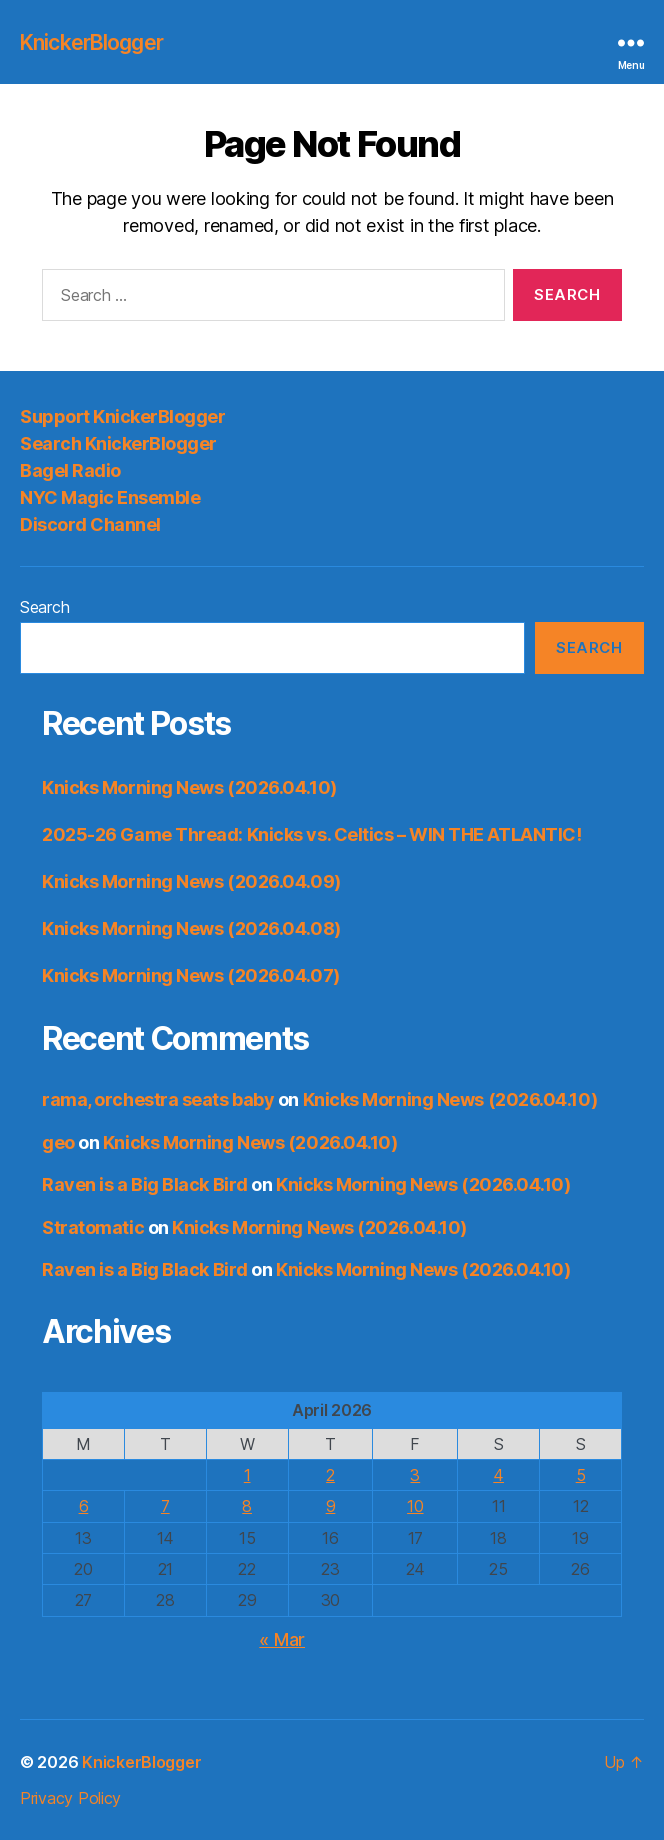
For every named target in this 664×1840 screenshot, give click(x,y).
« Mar (282, 1639)
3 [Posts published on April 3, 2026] (415, 1475)
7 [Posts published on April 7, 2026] (165, 1506)
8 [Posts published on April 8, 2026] (247, 1506)
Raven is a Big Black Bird (145, 1184)
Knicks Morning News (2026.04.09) (191, 881)
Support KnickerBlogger (122, 416)
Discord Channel (90, 524)
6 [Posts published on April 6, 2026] (84, 1506)
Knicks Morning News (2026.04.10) (189, 787)
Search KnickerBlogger (118, 443)
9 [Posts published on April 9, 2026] (331, 1506)
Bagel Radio (70, 470)
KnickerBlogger (91, 42)
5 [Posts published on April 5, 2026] (581, 1475)
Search (44, 607)
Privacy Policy (70, 1798)
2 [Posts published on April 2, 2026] (330, 1475)
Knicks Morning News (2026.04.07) (191, 975)
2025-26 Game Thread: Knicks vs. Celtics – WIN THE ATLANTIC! (311, 834)
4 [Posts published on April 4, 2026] (498, 1475)
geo (58, 1142)
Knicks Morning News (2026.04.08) (191, 928)
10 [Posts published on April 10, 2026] (415, 1506)
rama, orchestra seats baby (158, 1099)
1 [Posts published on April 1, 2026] (247, 1475)
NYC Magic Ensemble (110, 497)
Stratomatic (93, 1227)
